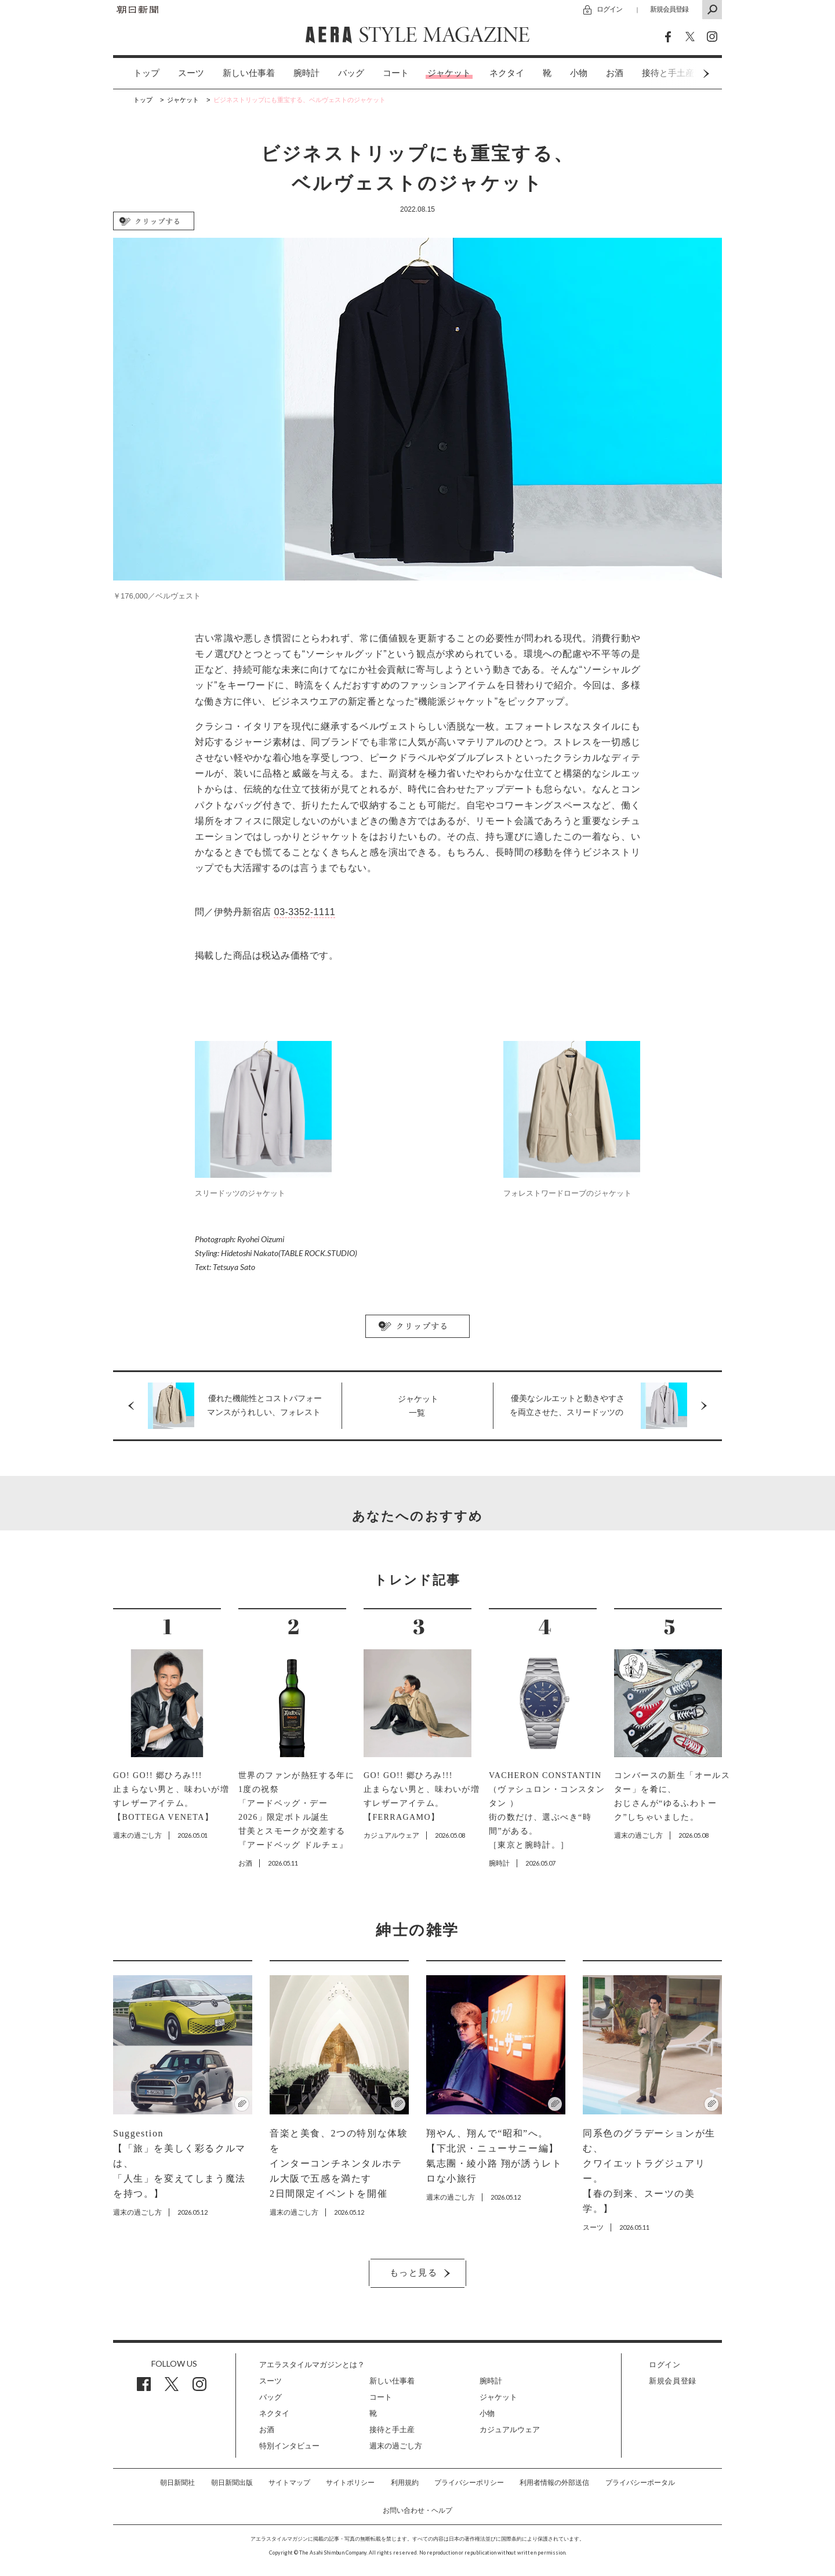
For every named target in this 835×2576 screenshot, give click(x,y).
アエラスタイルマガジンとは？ (312, 2364)
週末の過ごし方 (395, 2445)
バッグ (351, 73)
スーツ (191, 73)
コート (396, 73)
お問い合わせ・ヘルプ (417, 2510)
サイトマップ (289, 2483)
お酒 (614, 73)
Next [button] (684, 73)
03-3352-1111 (304, 912)
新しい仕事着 (249, 73)
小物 (578, 73)
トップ (146, 73)
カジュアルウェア (510, 2429)
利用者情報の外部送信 (554, 2483)
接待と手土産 (392, 2429)
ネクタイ (506, 73)
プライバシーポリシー (469, 2483)
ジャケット (449, 73)
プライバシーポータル (640, 2483)
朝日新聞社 (177, 2483)
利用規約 (405, 2483)
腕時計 (306, 73)
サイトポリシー (350, 2483)
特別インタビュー (289, 2445)
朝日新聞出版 (232, 2483)
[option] (137, 73)
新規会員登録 (669, 9)
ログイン (609, 9)
